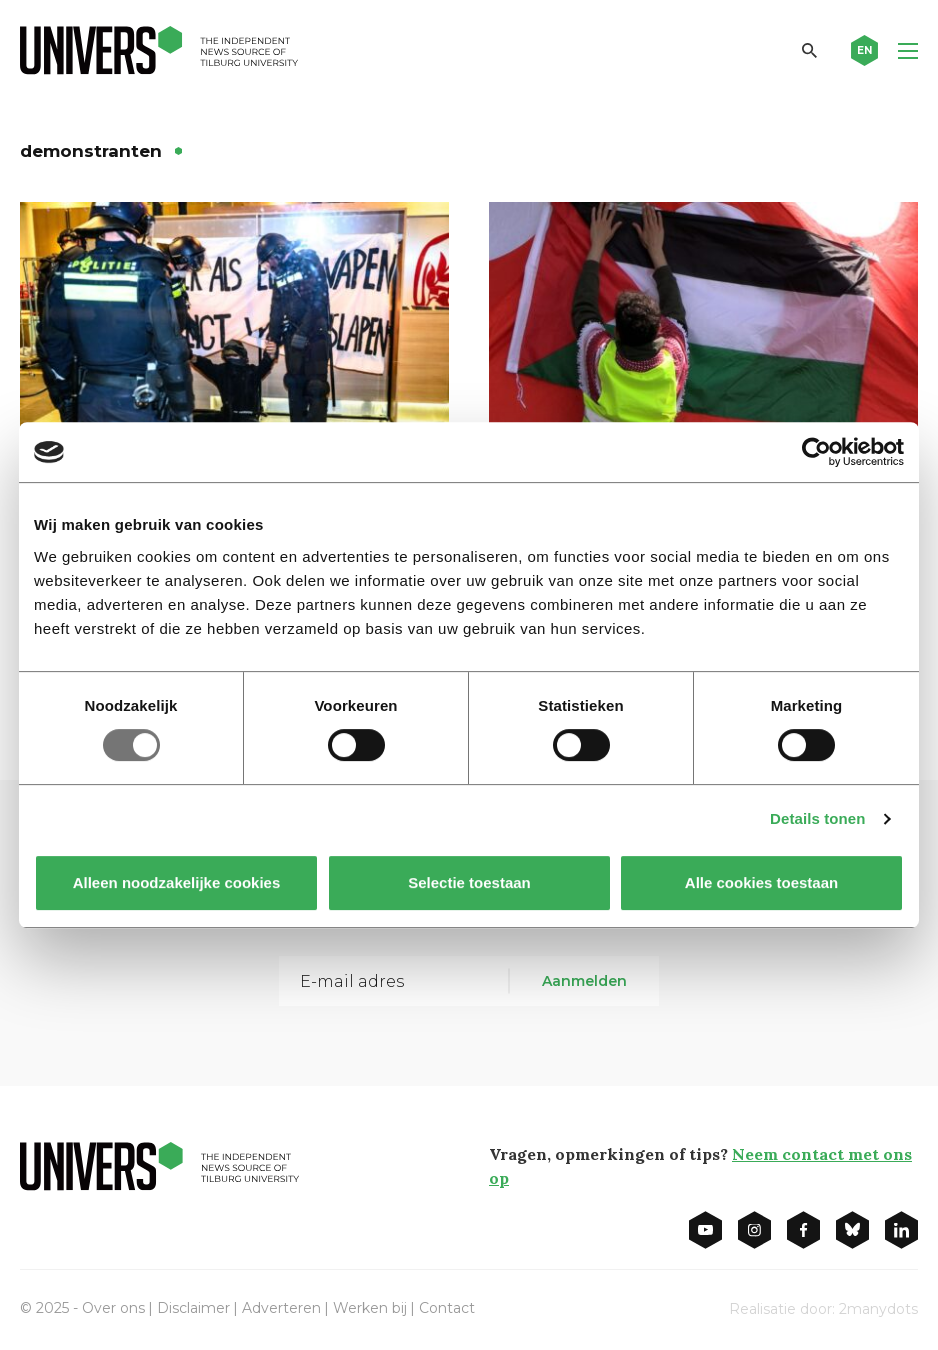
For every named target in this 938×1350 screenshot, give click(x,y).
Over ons (113, 1308)
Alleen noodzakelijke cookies (177, 882)
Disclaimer (193, 1308)
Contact (447, 1308)
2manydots (878, 1309)
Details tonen (817, 818)
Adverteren (281, 1308)
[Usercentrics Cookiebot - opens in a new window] (816, 452)
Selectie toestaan (469, 882)
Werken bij (370, 1308)
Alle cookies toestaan (761, 882)
